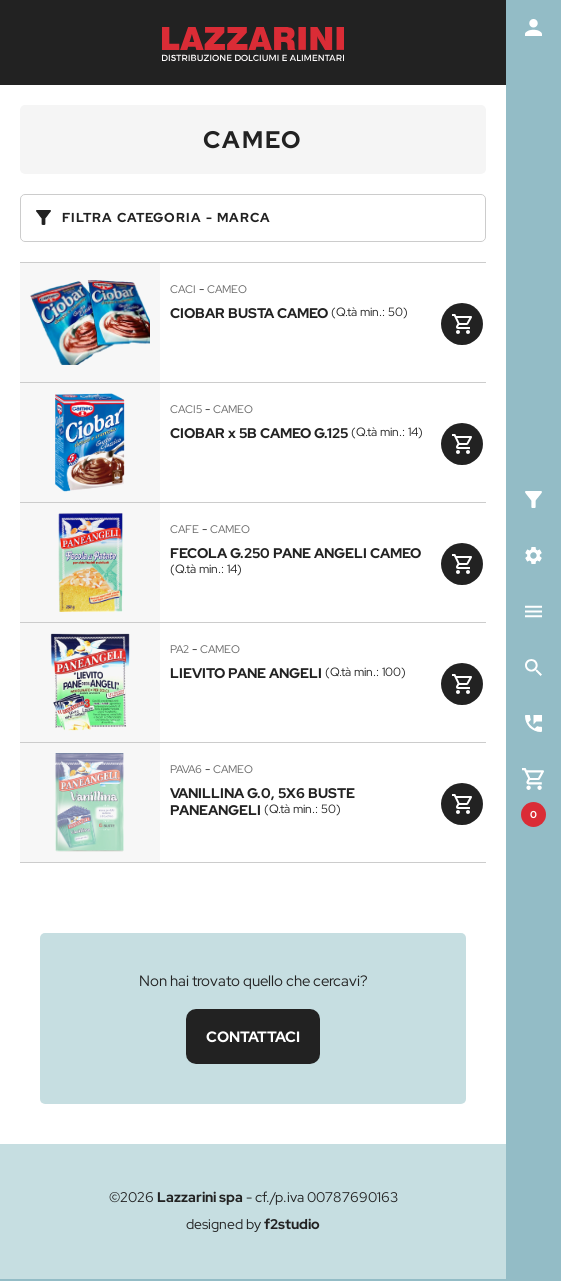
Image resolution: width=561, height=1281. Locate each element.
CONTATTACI (253, 1036)
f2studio (292, 1224)
